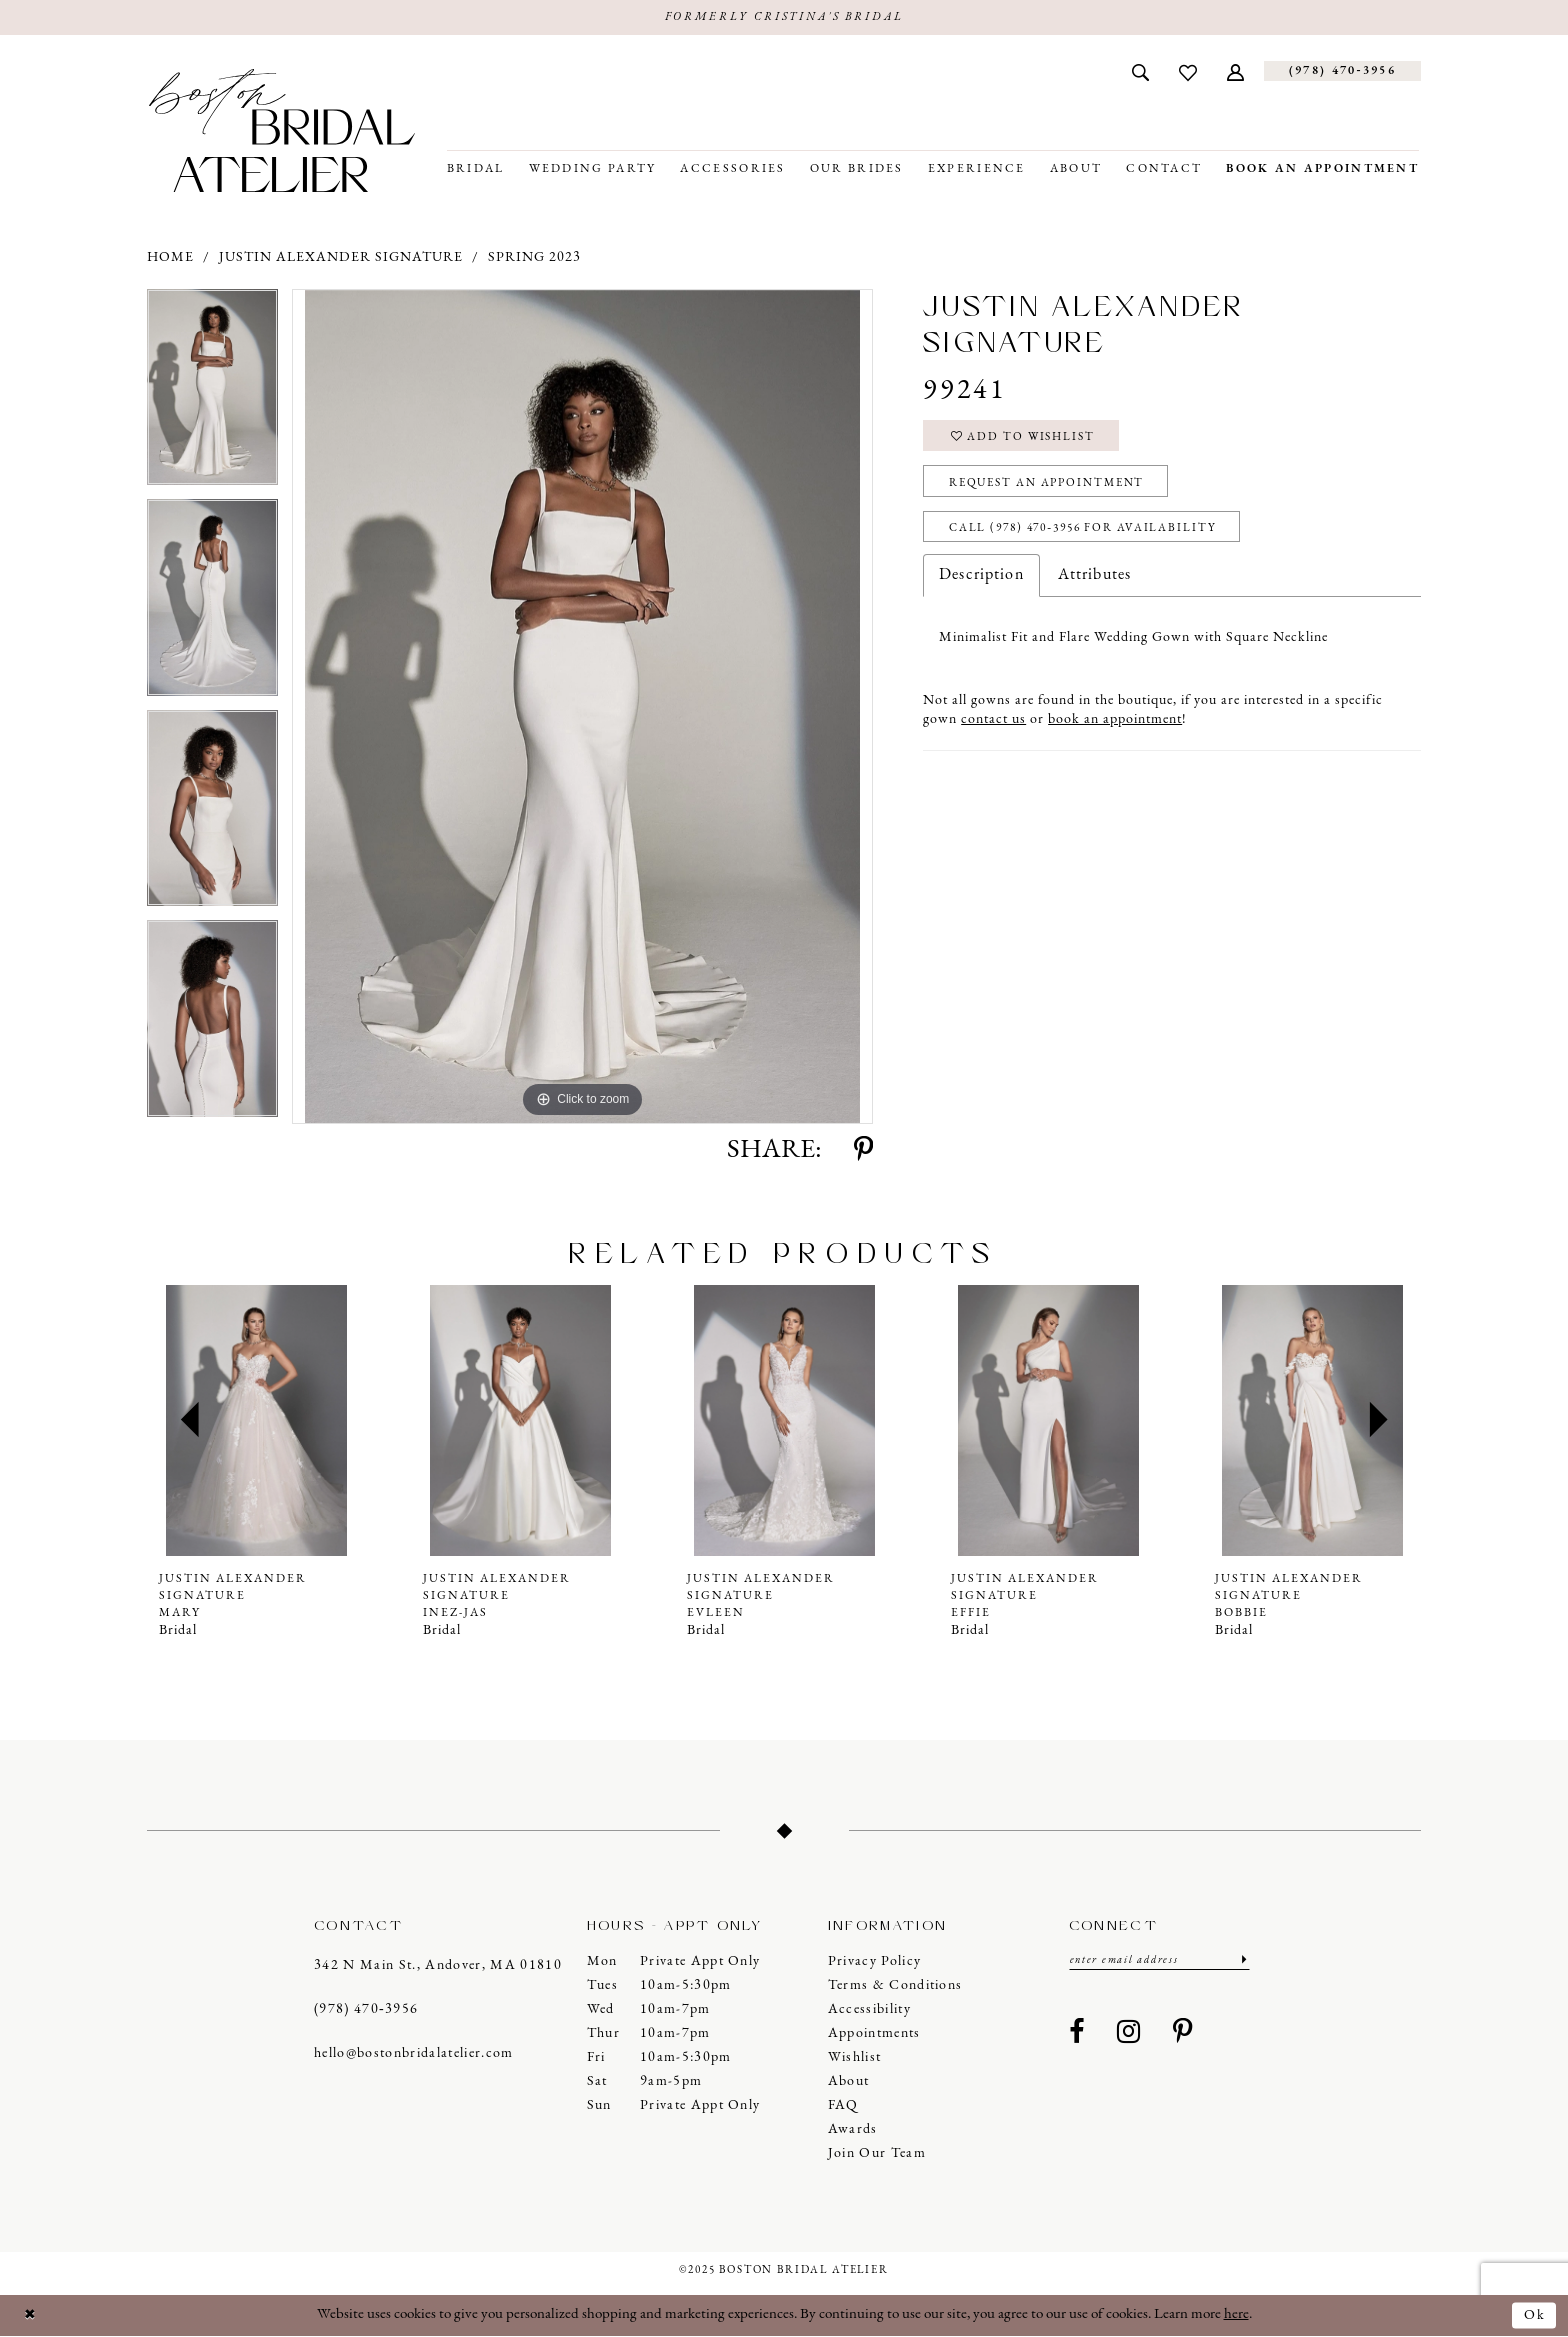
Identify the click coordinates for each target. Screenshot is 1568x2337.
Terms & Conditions (895, 1986)
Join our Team (877, 2154)
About (849, 2082)
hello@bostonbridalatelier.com (414, 2054)
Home (170, 258)
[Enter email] (1159, 1961)
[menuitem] (1140, 72)
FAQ (843, 2106)
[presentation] (256, 1421)
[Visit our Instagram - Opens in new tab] (1129, 2035)
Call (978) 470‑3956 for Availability (1091, 536)
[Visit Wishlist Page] (1188, 72)
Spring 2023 (534, 258)
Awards (853, 2130)
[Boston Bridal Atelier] (282, 131)
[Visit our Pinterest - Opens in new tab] (1183, 2035)
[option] (212, 395)
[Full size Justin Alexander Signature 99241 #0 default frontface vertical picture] (582, 707)
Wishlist (855, 2058)
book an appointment (1115, 728)
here (1236, 2315)
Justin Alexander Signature (341, 258)
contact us (993, 728)
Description (981, 584)
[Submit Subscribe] (1242, 1961)
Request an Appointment (1055, 488)
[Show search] (1140, 72)
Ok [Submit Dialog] (1534, 2315)
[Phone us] (1342, 72)
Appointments (874, 2034)
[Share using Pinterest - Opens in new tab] (863, 1152)
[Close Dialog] (31, 2316)
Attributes (1094, 584)
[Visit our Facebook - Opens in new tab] (1077, 2035)
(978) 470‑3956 (366, 2010)
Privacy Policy (875, 1962)
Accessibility (869, 2010)
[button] (1235, 72)
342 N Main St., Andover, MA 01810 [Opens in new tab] (438, 1966)
